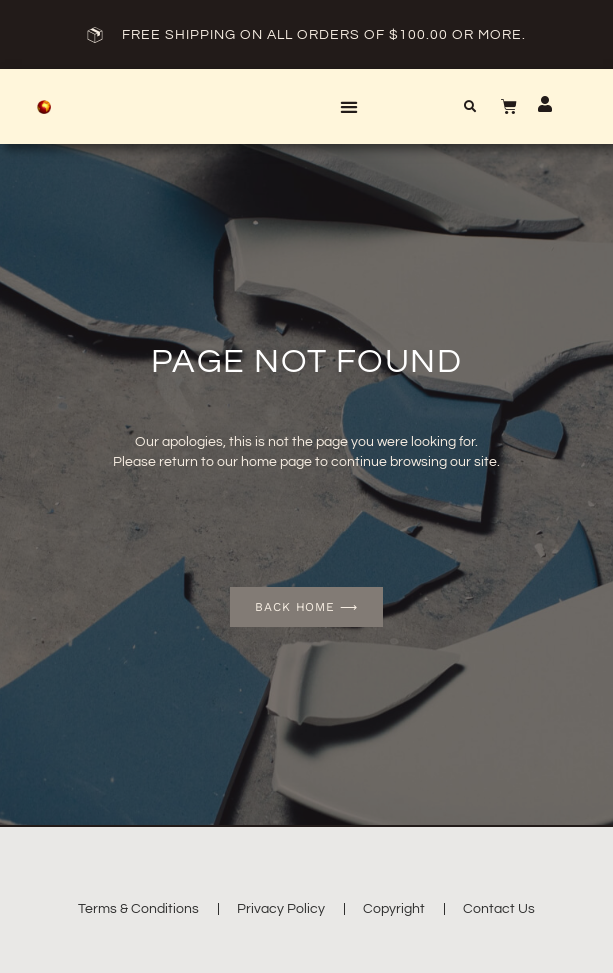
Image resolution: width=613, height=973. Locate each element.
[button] (348, 106)
